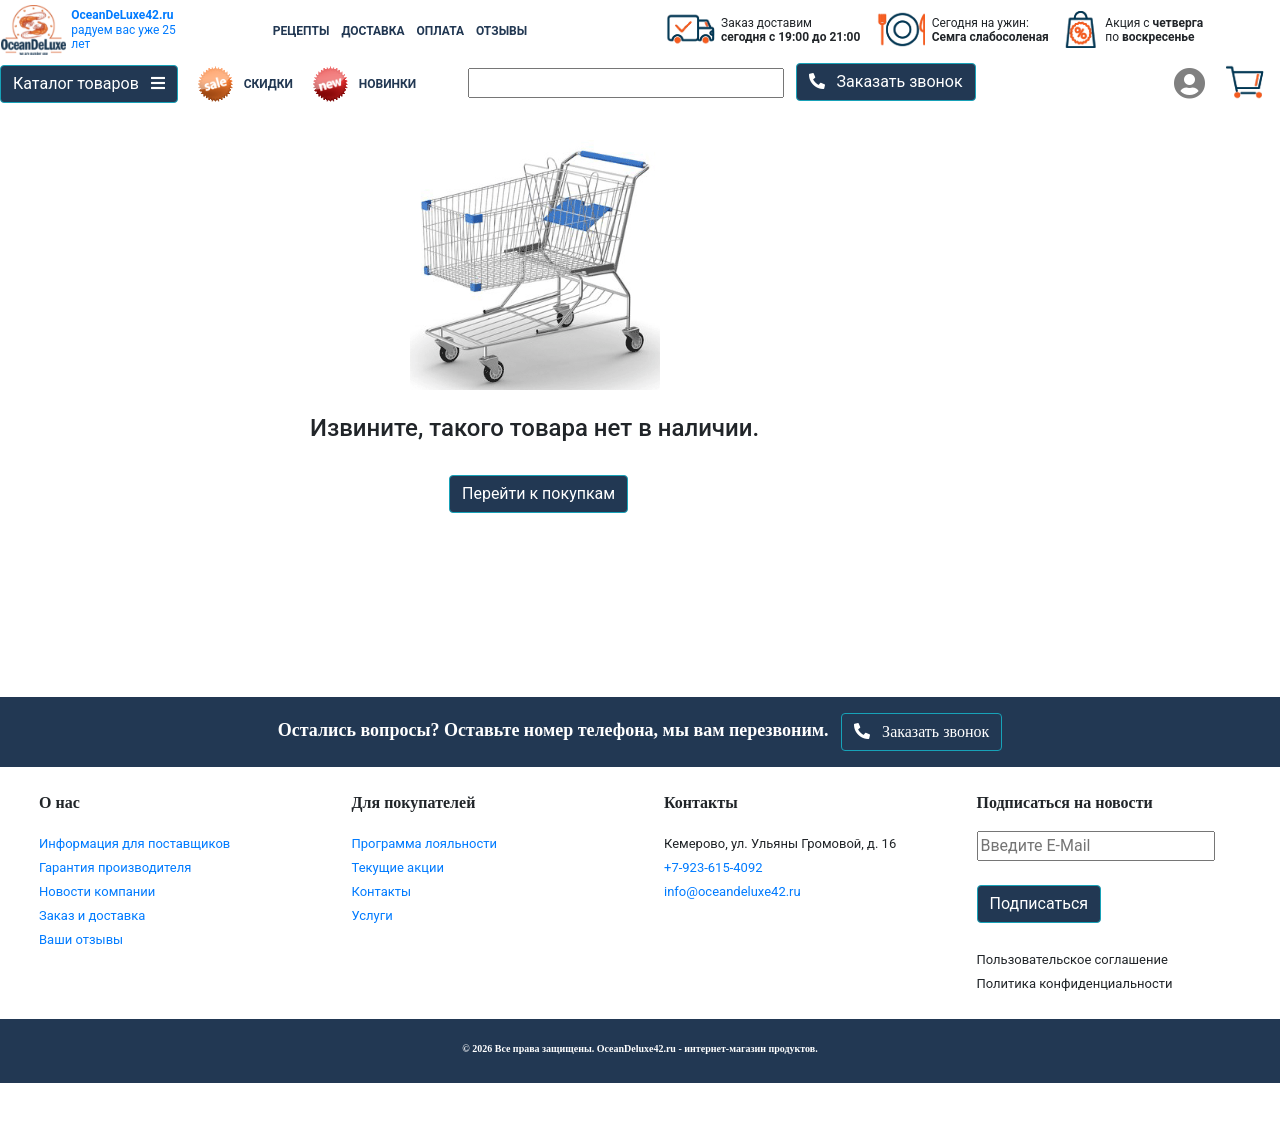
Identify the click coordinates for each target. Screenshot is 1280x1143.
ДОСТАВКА (372, 31)
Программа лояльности (425, 843)
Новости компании (97, 891)
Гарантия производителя (115, 867)
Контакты (382, 891)
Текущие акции (398, 867)
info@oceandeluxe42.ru (732, 891)
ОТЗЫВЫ (501, 31)
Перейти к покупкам (538, 493)
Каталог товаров (89, 83)
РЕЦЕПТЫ (301, 31)
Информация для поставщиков (134, 843)
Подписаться (1039, 903)
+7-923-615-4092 (713, 867)
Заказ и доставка (92, 915)
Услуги (372, 915)
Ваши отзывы (81, 939)
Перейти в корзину (640, 1112)
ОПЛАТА (440, 31)
